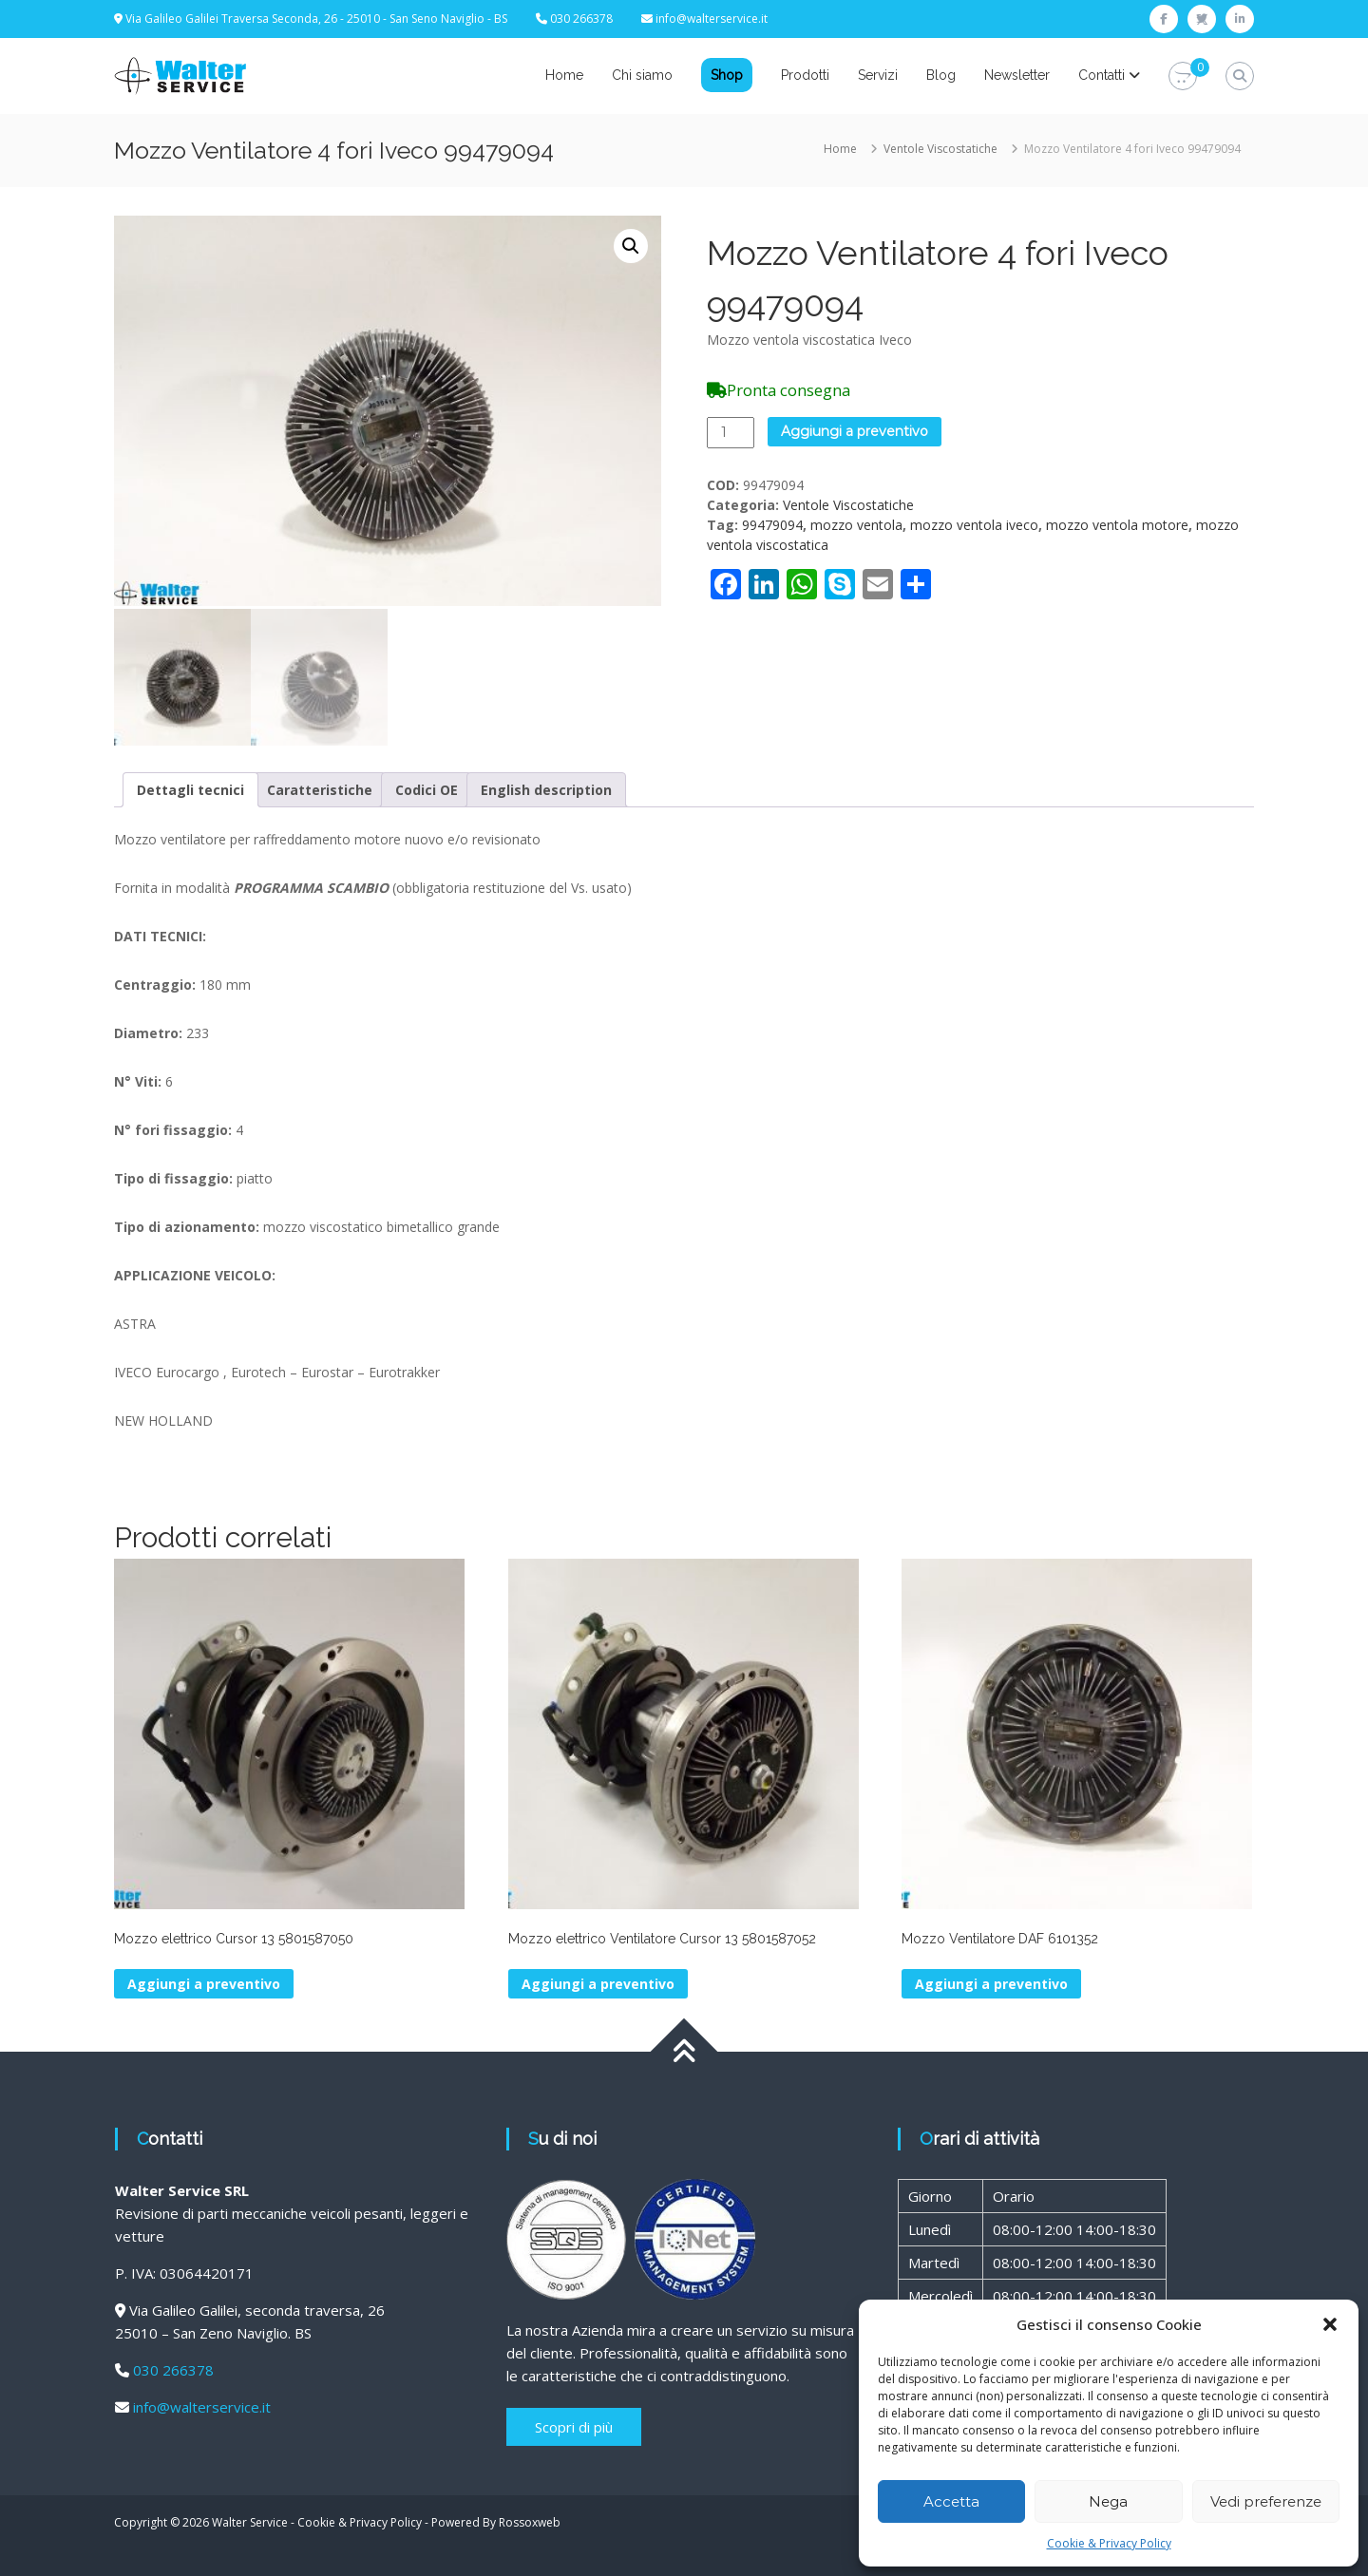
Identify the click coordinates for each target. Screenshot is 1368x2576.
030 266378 (173, 2367)
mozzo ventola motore (1117, 525)
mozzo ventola (856, 525)
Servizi (878, 75)
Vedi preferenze (1265, 2501)
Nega (1108, 2501)
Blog (941, 75)
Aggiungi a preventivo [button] (203, 1981)
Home (564, 75)
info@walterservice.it (712, 18)
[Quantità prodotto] (730, 432)
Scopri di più (574, 2424)
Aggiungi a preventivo (854, 431)
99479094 (772, 525)
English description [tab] (546, 787)
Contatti (1101, 75)
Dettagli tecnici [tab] (190, 787)
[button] (1330, 2324)
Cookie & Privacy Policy (1109, 2543)
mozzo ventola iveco (974, 525)
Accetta (951, 2501)
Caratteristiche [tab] (319, 787)
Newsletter (1017, 75)
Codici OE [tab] (426, 787)
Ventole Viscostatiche (941, 149)
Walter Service (250, 2519)
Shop (727, 75)
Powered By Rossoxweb (495, 2519)
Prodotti (805, 75)
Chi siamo (642, 75)
